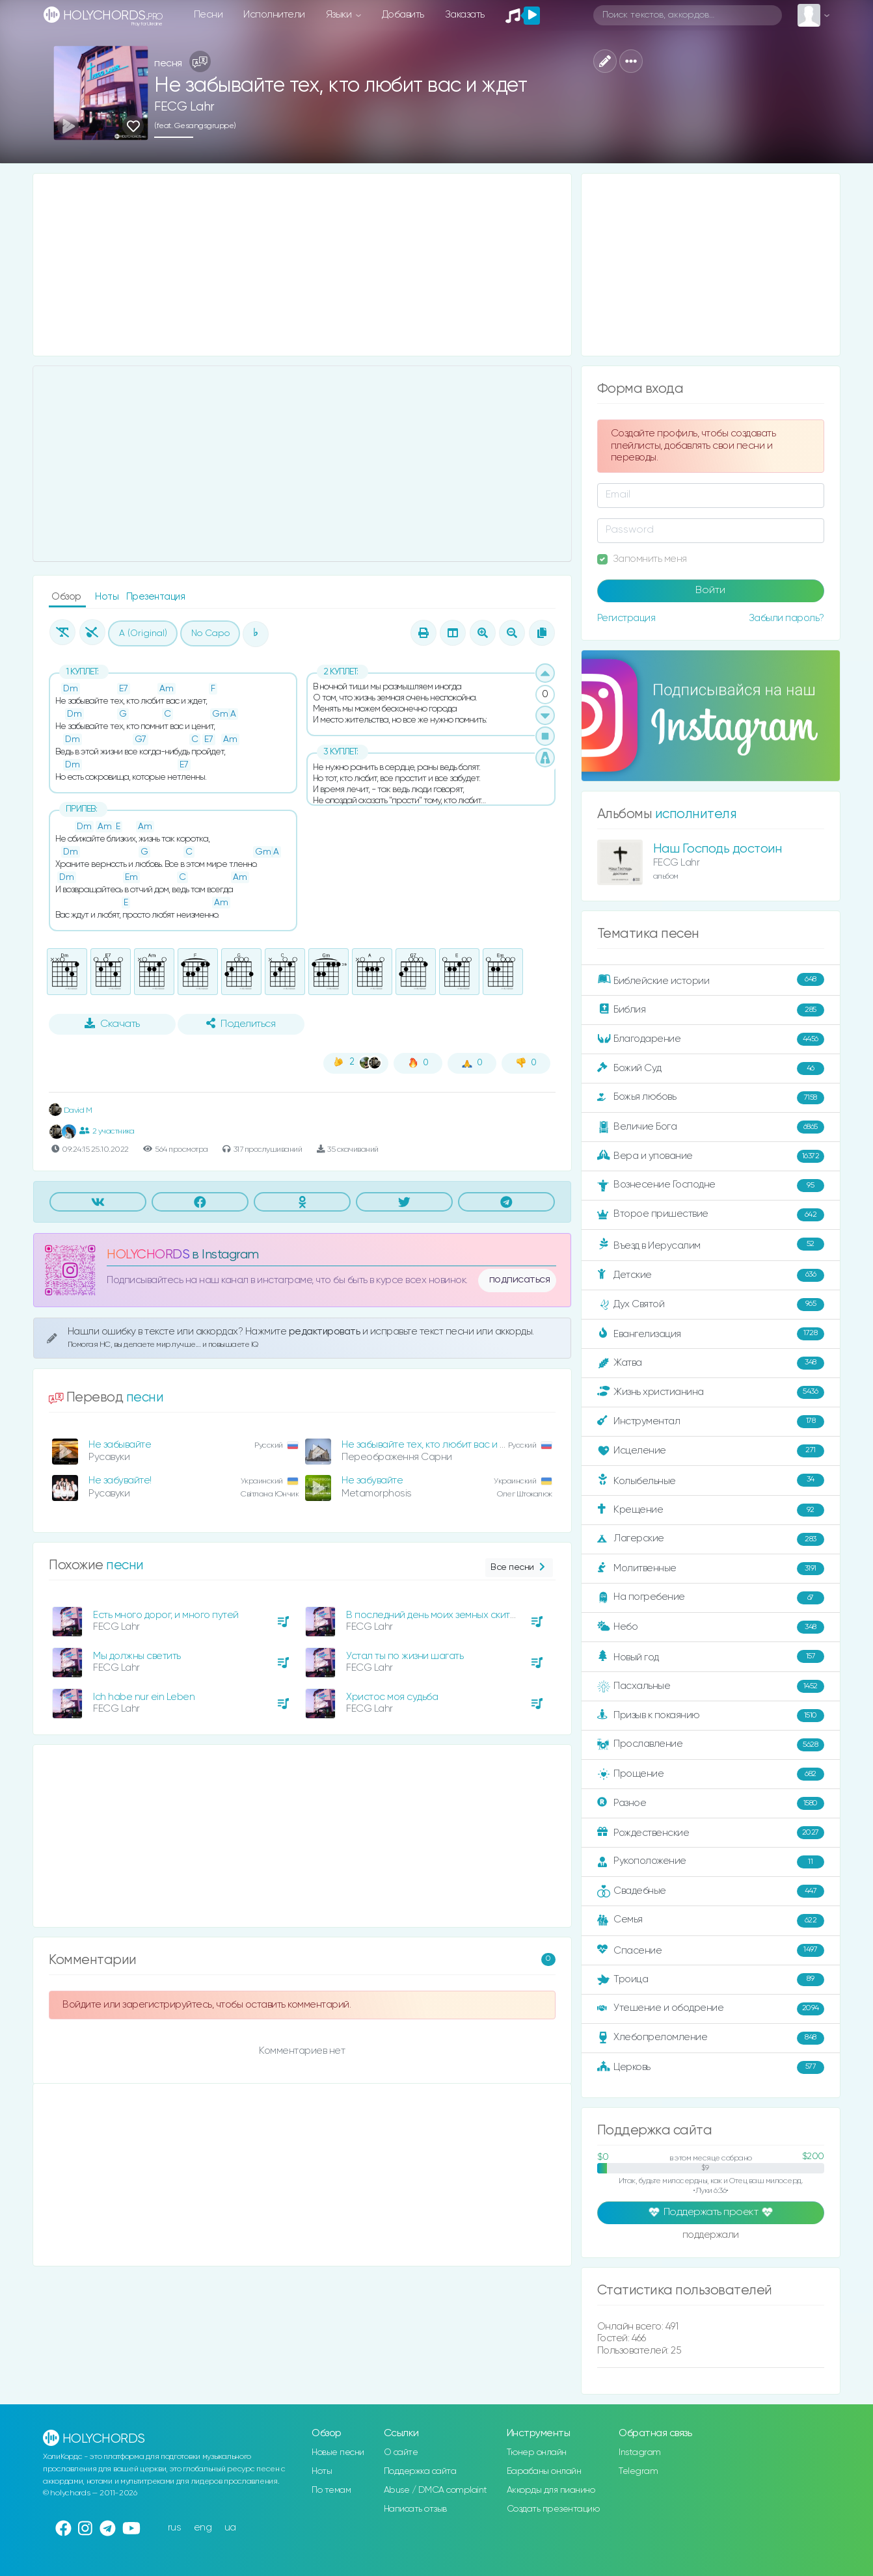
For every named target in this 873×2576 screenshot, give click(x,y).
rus (174, 2527)
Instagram (640, 2452)
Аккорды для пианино (551, 2490)
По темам (331, 2490)
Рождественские (710, 1832)
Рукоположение (710, 1861)
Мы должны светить (137, 1656)
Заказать (465, 15)
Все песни (518, 1567)
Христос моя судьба (392, 1697)
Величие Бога (710, 1127)
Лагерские (710, 1539)
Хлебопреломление (710, 2038)
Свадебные (710, 1891)
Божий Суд (710, 1068)
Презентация (155, 597)
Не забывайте (119, 1445)
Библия (710, 1009)
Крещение (710, 1510)
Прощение (710, 1774)
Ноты (108, 597)
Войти (710, 590)
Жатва (710, 1363)
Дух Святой (710, 1304)
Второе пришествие (710, 1214)
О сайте (401, 2452)
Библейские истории (710, 980)
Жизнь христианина (710, 1392)
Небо (710, 1627)
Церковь (710, 2067)
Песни (208, 15)
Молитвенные (710, 1568)
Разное (710, 1803)
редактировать (325, 1331)
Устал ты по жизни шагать (404, 1656)
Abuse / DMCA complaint (435, 2490)
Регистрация (626, 618)
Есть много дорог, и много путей (166, 1615)
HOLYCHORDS (148, 1255)
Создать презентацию (553, 2509)
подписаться (519, 1280)
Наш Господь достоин (717, 849)
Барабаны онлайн (544, 2471)
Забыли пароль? (786, 618)
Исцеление (710, 1450)
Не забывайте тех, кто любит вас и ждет (432, 1445)
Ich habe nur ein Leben (144, 1697)
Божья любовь (710, 1097)
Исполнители (274, 15)
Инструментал (710, 1421)
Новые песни (338, 2452)
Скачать (112, 1023)
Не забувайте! (120, 1480)
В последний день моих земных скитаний (439, 1615)
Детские (710, 1275)
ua (230, 2527)
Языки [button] (340, 15)
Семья (710, 1920)
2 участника (106, 1130)
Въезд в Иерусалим (710, 1245)
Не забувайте (372, 1480)
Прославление (710, 1744)
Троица (710, 1979)
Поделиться (240, 1023)
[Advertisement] (302, 265)
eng (203, 2527)
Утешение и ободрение (710, 2008)
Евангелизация (710, 1333)
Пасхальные (710, 1686)
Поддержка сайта (420, 2471)
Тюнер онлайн (537, 2452)
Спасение (710, 1950)
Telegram (638, 2471)
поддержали (710, 2236)
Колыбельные (710, 1480)
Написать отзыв (415, 2509)
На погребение (710, 1597)
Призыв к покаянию (710, 1715)
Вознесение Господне (710, 1185)
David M (70, 1110)
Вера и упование (710, 1156)
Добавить (403, 15)
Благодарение (710, 1039)
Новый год (710, 1657)
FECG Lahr (184, 107)
